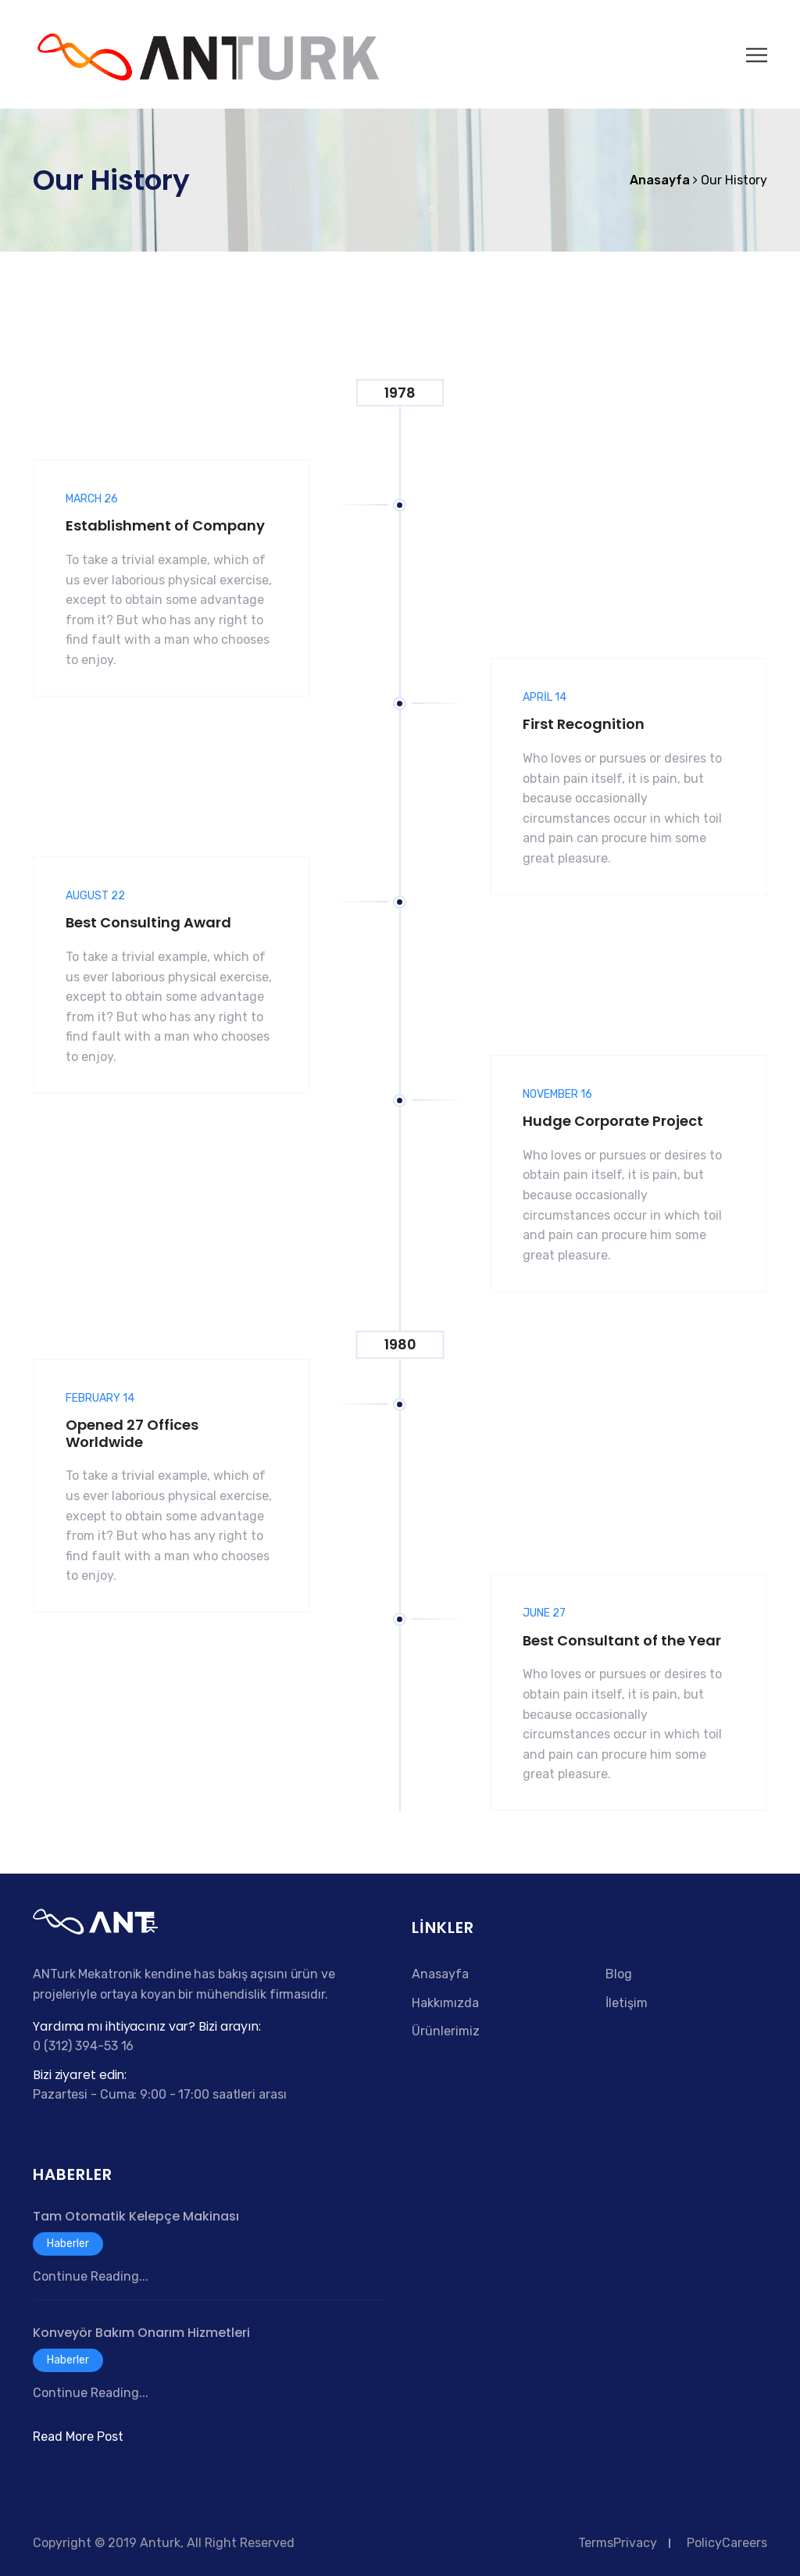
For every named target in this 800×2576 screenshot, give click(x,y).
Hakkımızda (445, 2002)
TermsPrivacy (617, 2542)
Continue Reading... (90, 2276)
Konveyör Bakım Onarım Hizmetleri (141, 2333)
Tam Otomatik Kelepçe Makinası (136, 2216)
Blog (618, 1974)
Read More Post (78, 2436)
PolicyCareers (727, 2542)
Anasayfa (440, 1974)
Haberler (68, 2243)
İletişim (626, 2002)
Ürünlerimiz (446, 2031)
